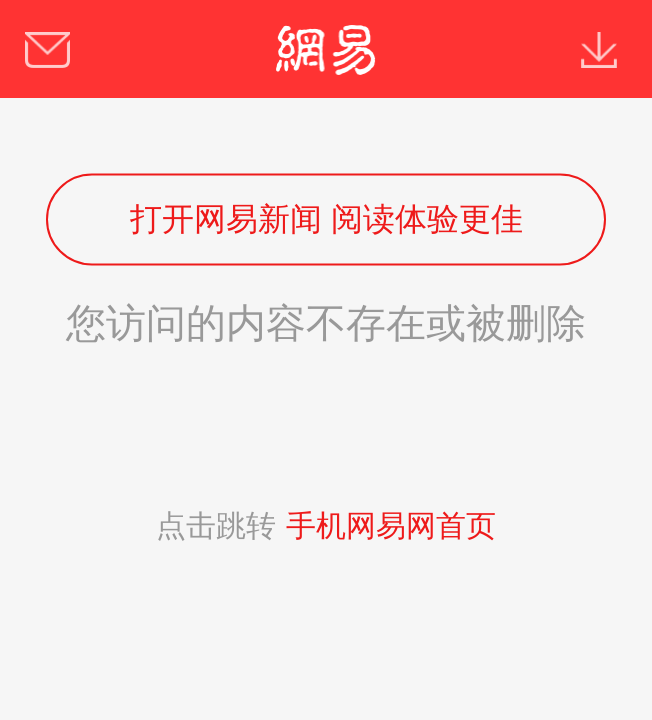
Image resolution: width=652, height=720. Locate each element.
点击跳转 (326, 525)
